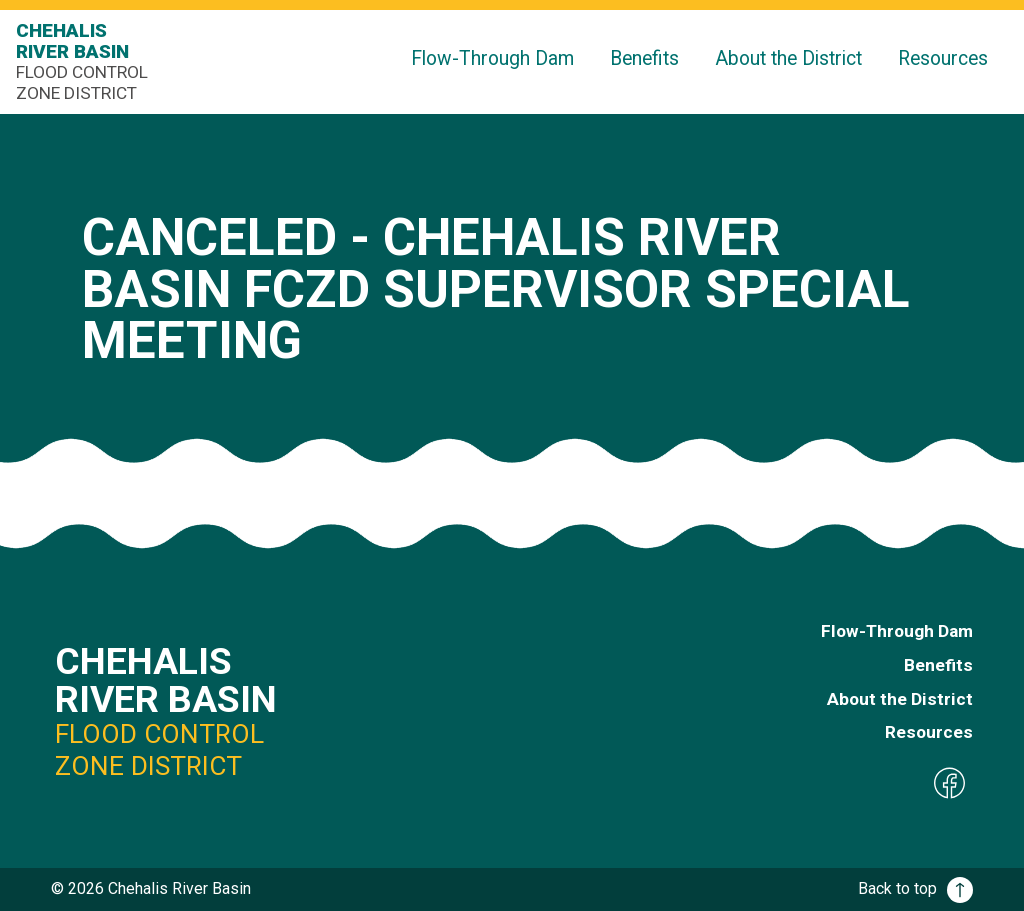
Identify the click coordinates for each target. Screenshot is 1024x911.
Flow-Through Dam (492, 58)
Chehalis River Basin (86, 61)
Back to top (915, 888)
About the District (788, 58)
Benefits (644, 58)
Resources (943, 58)
